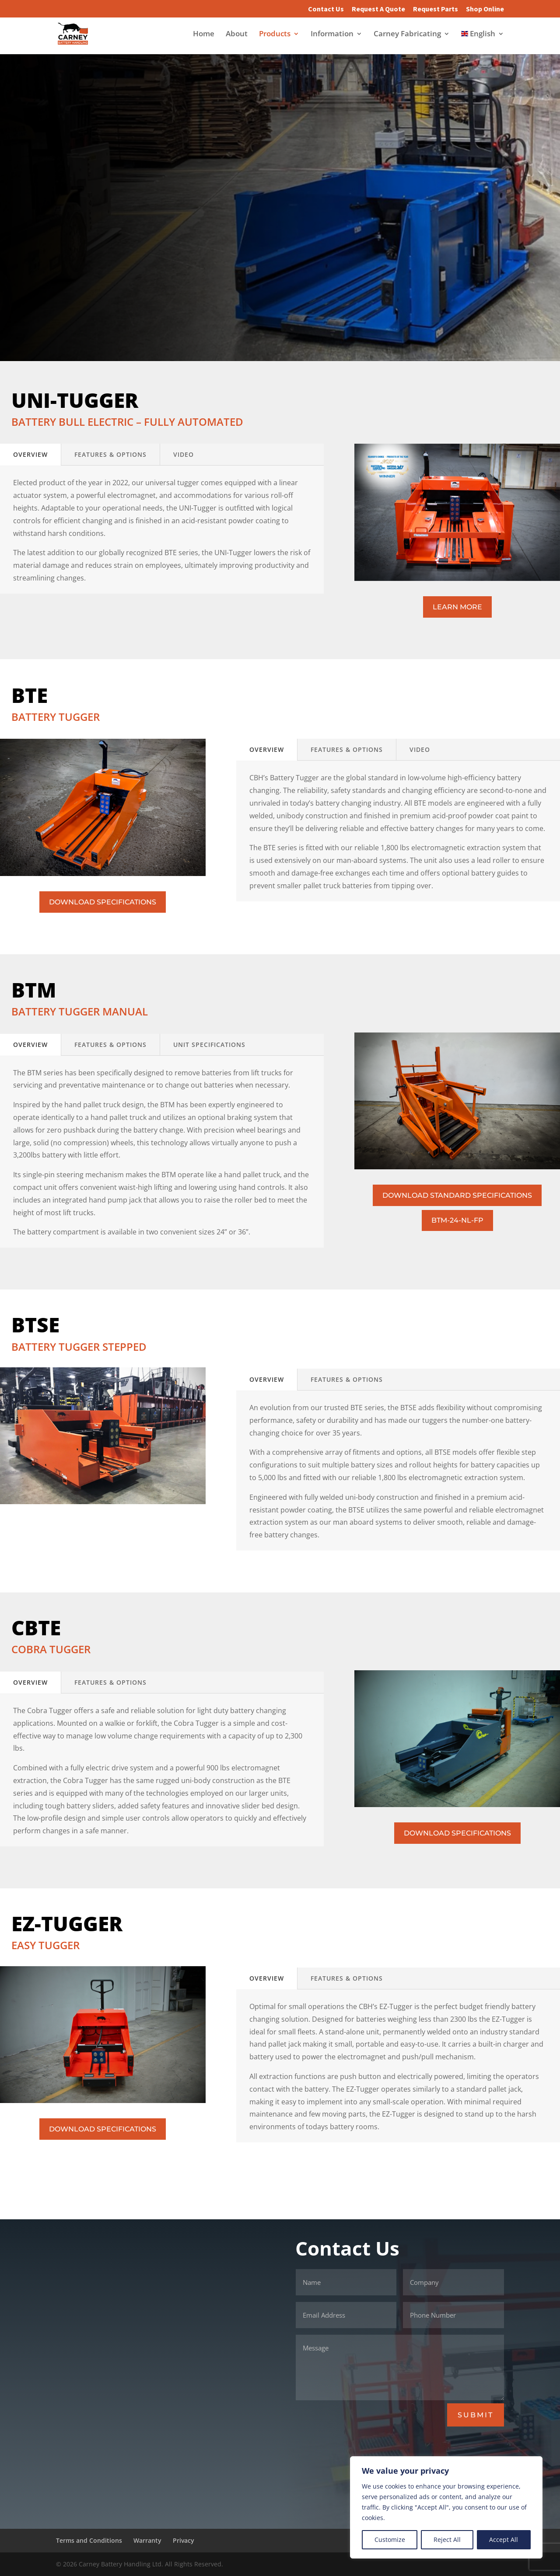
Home (203, 34)
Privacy (183, 2540)
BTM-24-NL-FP (457, 1220)
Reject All (447, 2539)
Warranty (147, 2540)
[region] (446, 2507)
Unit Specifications (209, 1044)
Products (274, 34)
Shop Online (485, 9)
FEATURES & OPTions (110, 454)
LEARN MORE (457, 607)
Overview (30, 454)
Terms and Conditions (89, 2540)
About (237, 34)
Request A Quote (378, 9)
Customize (389, 2539)
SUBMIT (476, 2415)
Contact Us (326, 9)
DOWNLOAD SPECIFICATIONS (102, 902)
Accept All (503, 2539)
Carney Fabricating (407, 34)
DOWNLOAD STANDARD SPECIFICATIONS (457, 1195)
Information (332, 34)
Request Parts (435, 9)
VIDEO (183, 454)
